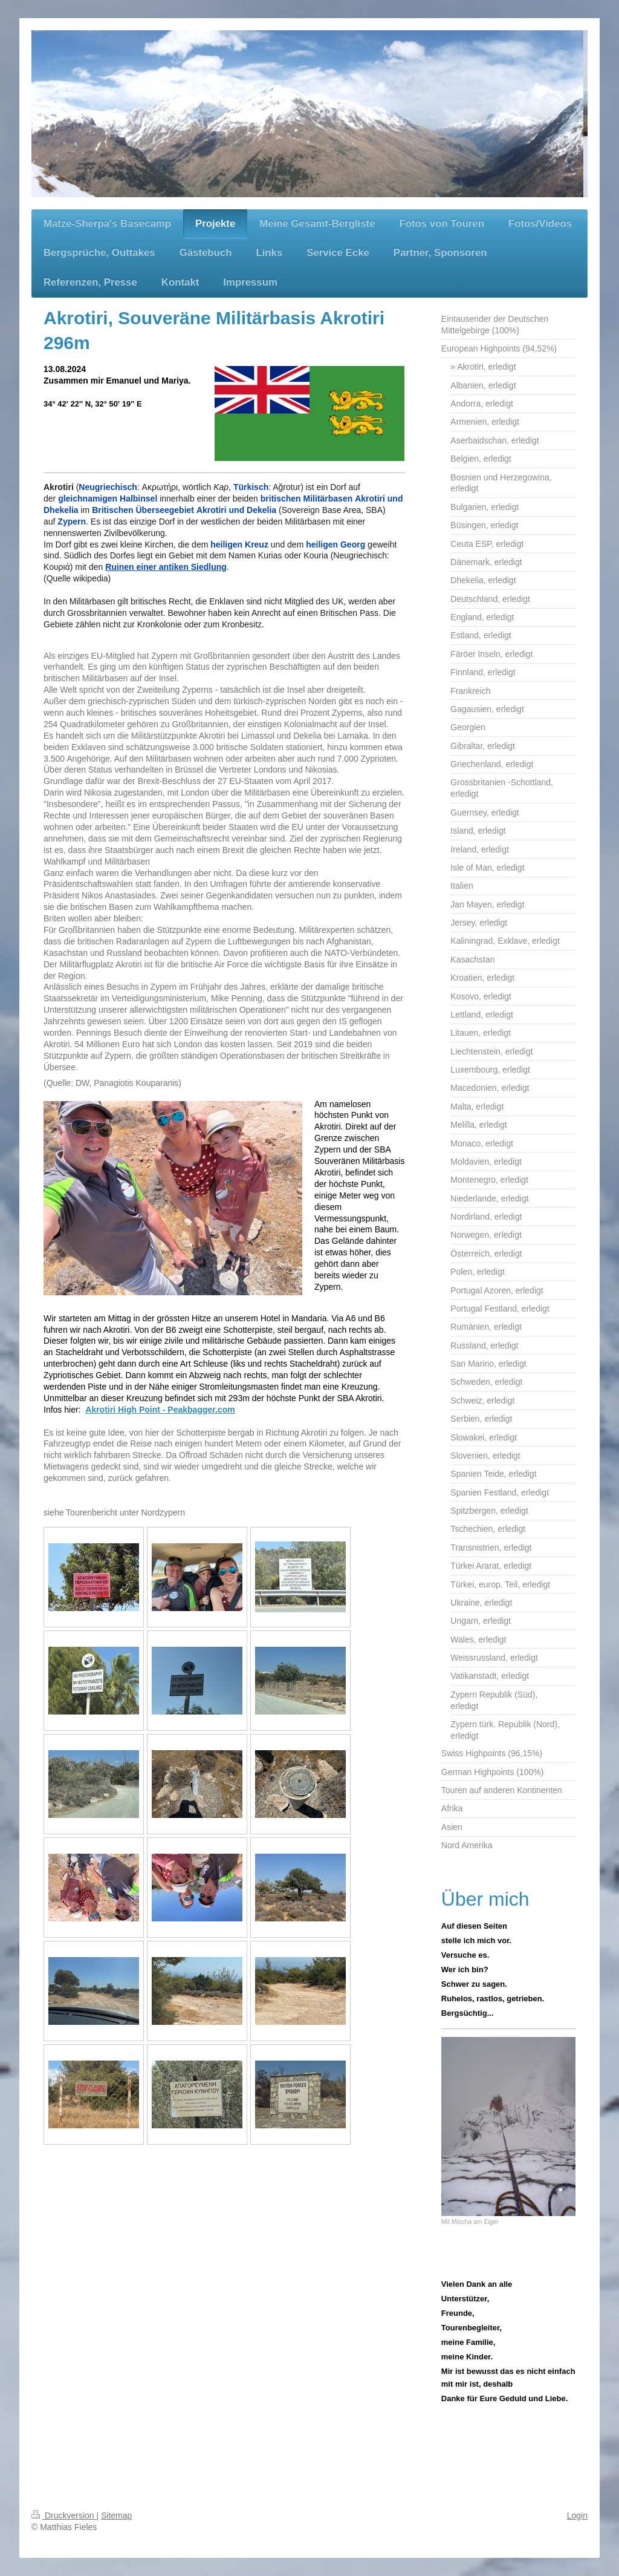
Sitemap (116, 2515)
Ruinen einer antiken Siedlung (166, 567)
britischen (281, 498)
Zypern (71, 521)
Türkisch (250, 487)
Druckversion (63, 2515)
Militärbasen (328, 498)
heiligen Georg (335, 544)
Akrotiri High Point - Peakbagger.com (160, 1409)
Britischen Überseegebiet (143, 510)
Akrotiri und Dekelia (236, 510)
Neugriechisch (108, 487)
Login (577, 2515)
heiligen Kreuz (239, 544)
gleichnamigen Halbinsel (107, 498)
